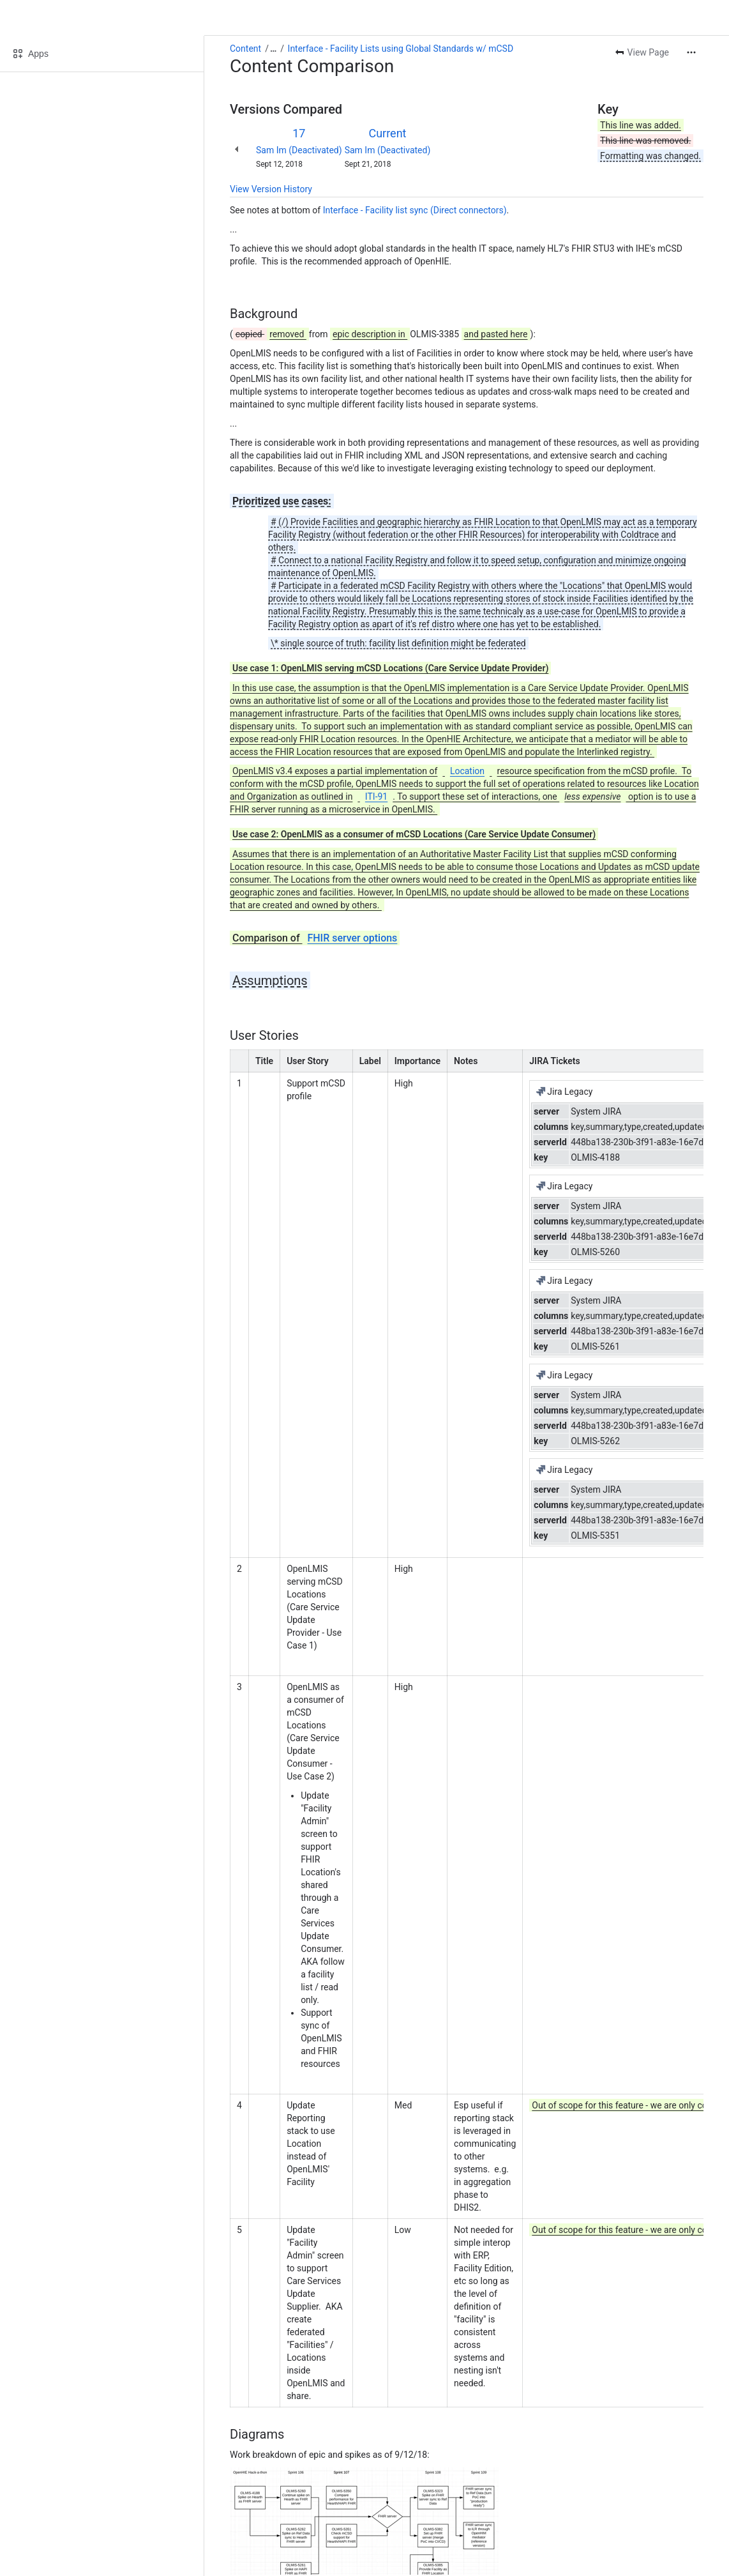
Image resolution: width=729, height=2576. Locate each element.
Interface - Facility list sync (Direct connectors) (415, 210)
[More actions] (691, 52)
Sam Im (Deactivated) (299, 150)
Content (245, 48)
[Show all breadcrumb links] (273, 48)
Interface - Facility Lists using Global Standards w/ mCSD (401, 48)
